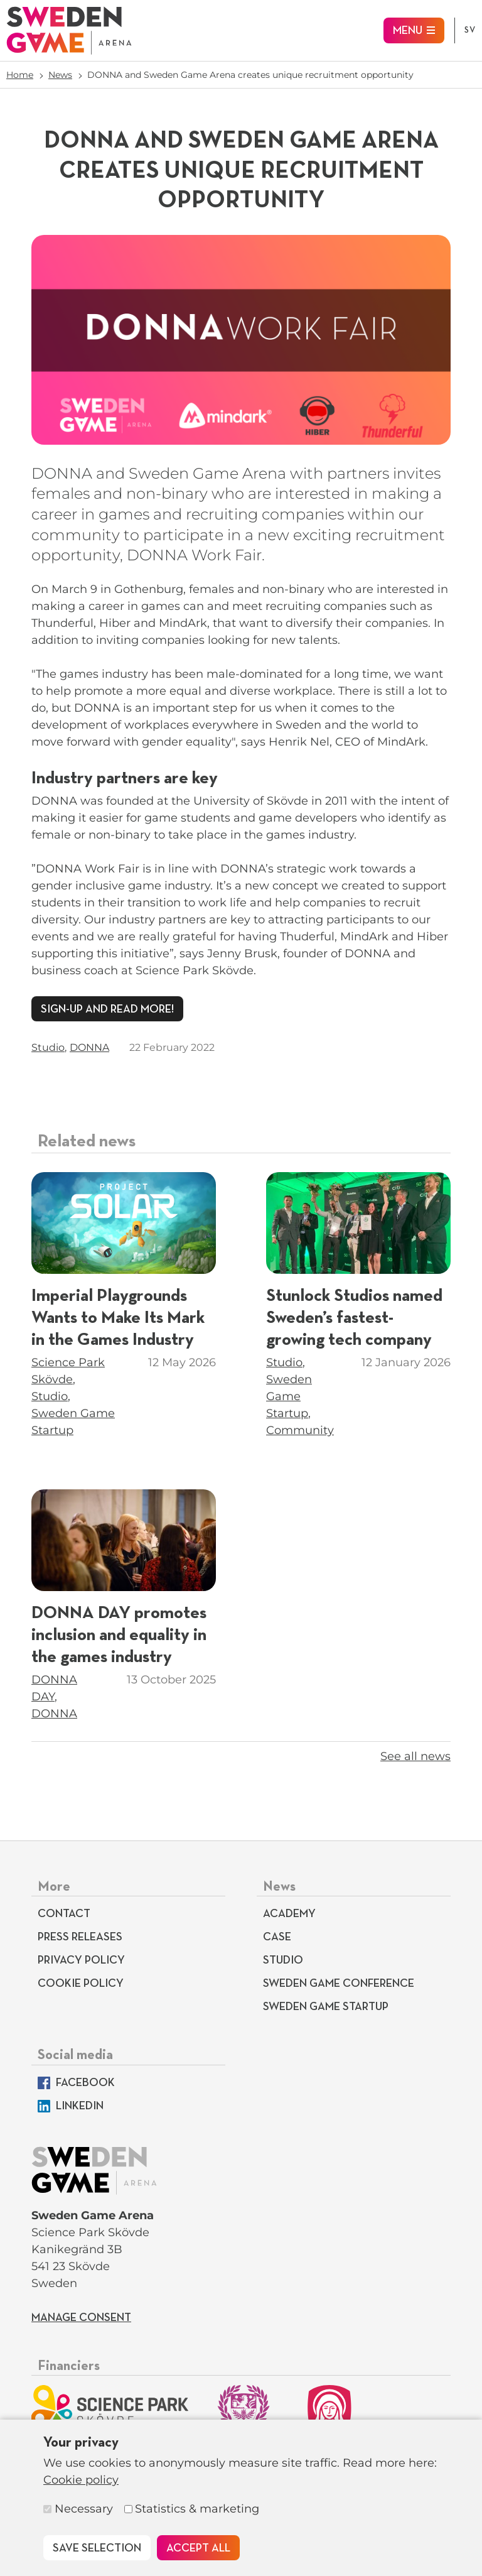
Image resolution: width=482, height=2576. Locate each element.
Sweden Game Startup (289, 1396)
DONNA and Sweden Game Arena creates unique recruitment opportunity (250, 74)
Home (19, 74)
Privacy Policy (81, 1960)
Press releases (80, 1937)
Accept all (198, 2548)
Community (300, 1430)
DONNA (89, 1047)
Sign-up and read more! (107, 1009)
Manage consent (81, 2317)
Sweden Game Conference (338, 1983)
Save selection (97, 2548)
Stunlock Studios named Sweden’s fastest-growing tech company (354, 1318)
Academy (289, 1914)
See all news (415, 1756)
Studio (48, 1047)
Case (277, 1937)
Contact (64, 1914)
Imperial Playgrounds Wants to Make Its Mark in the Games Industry (118, 1318)
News (60, 74)
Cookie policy (81, 2480)
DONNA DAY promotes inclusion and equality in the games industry (118, 1635)
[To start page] (69, 30)
